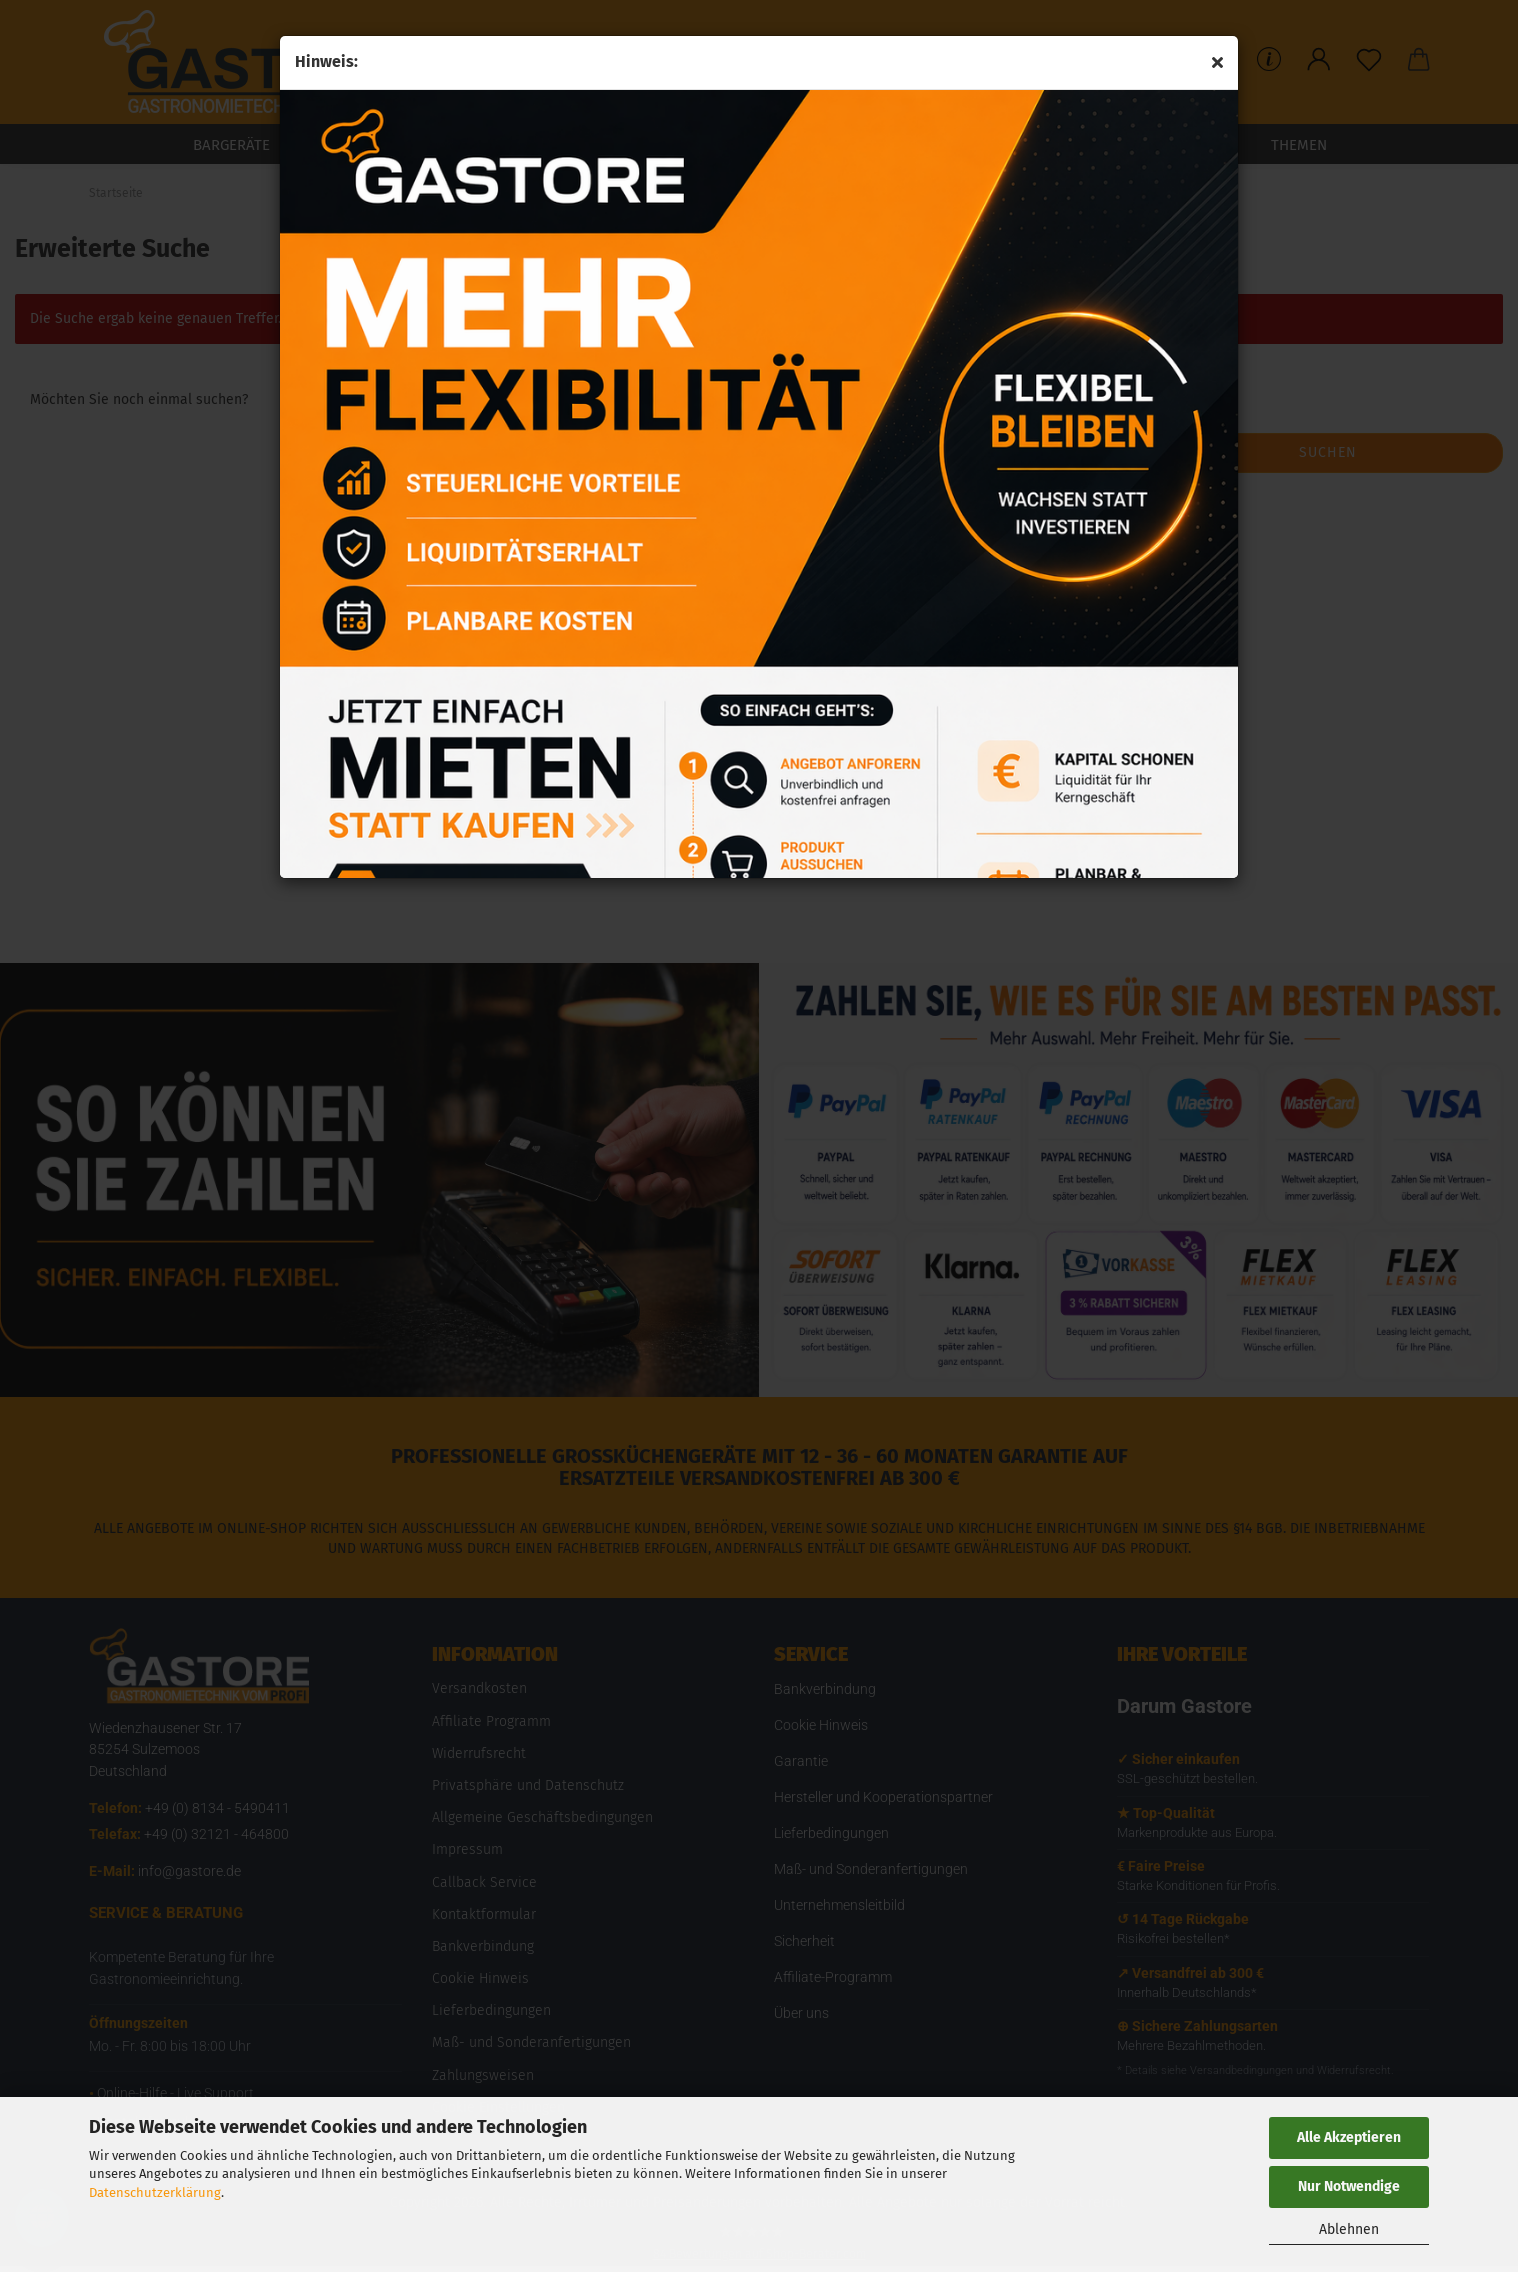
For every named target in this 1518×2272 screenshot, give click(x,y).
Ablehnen (1349, 2229)
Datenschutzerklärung (155, 2192)
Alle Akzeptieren (1349, 2137)
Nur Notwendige (1349, 2186)
